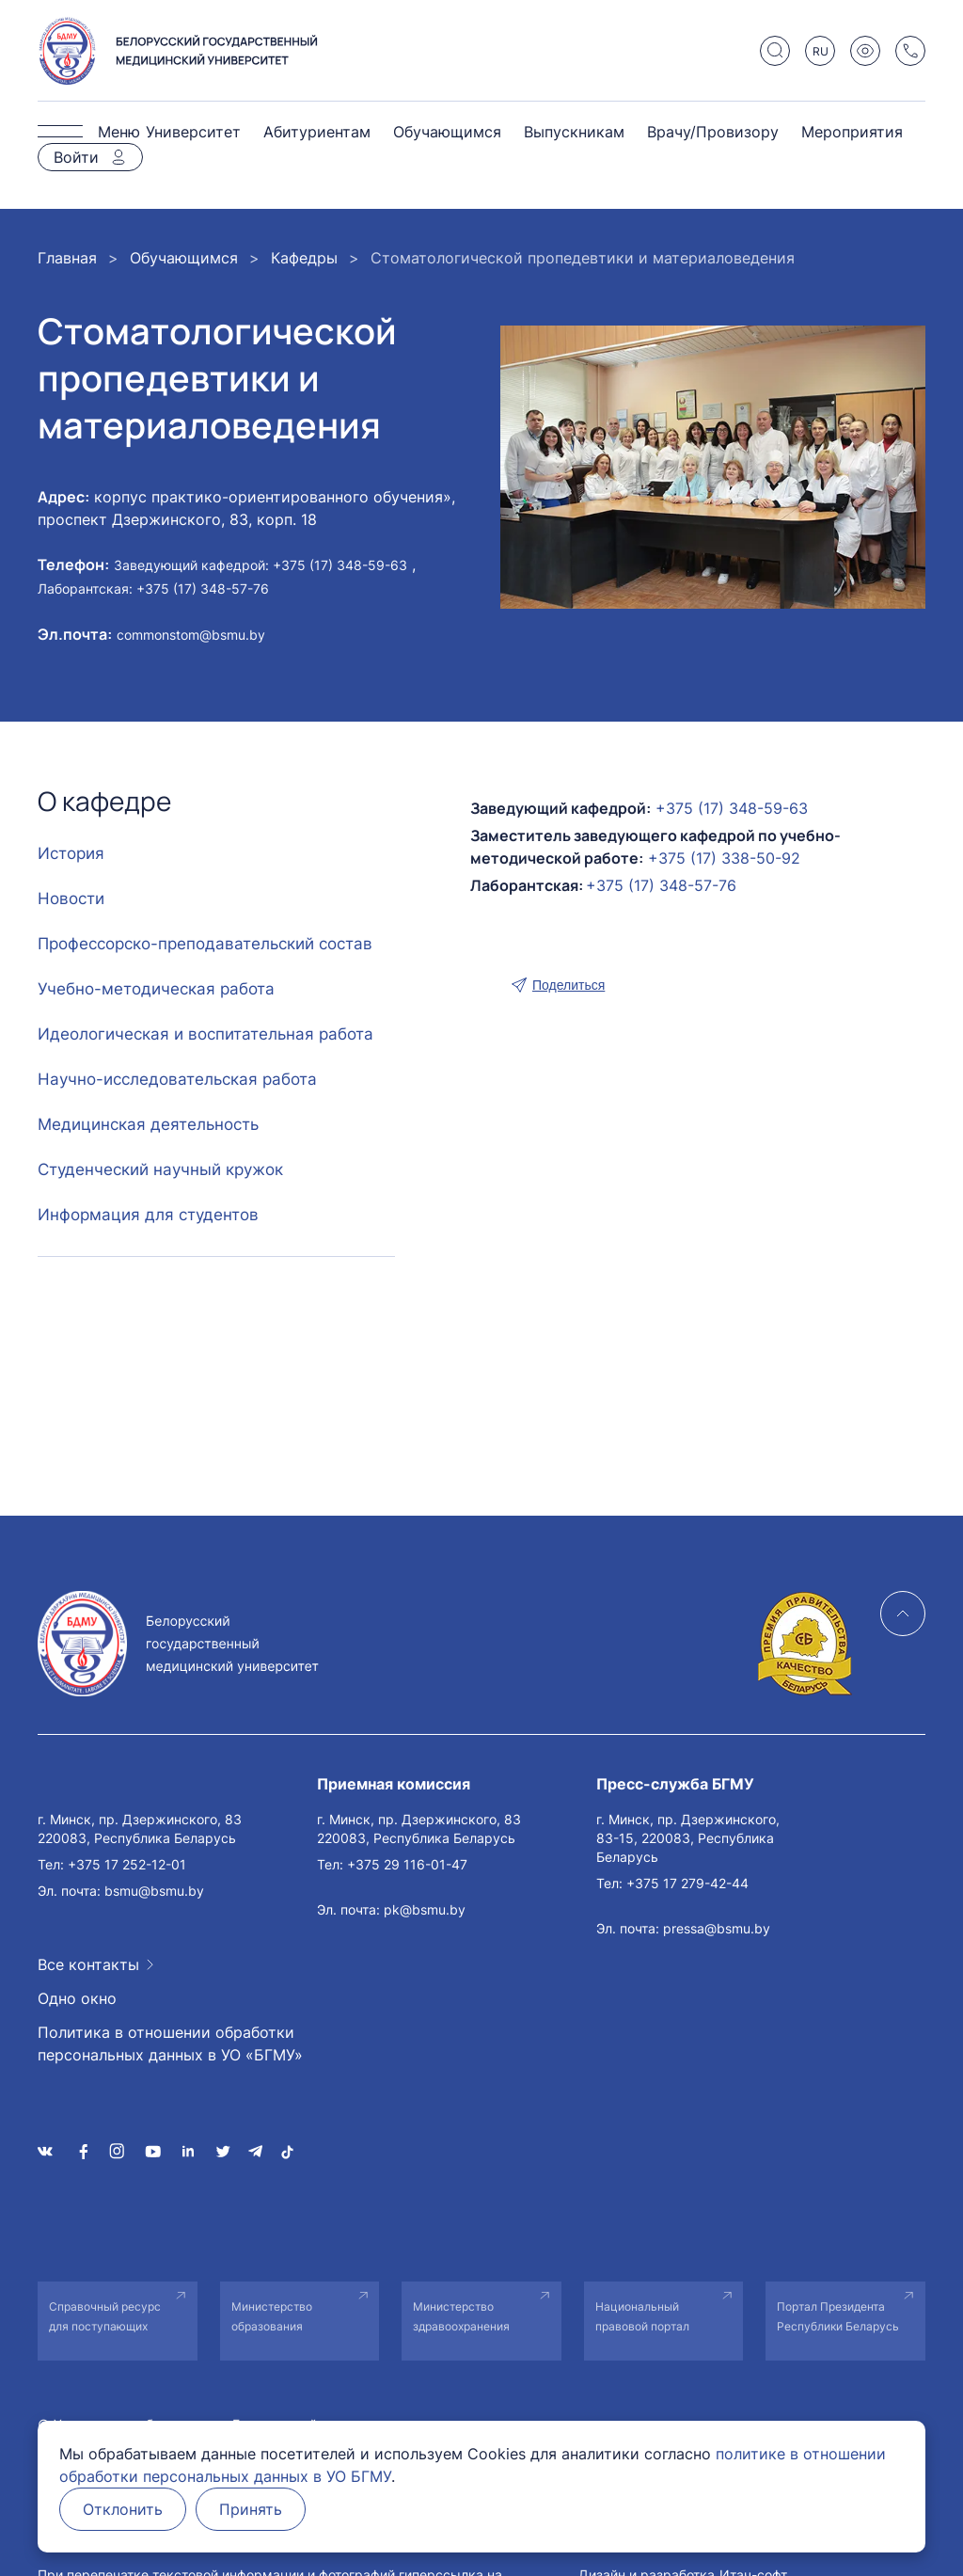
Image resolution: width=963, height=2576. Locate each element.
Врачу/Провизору (713, 131)
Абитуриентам (317, 131)
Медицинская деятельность (148, 1124)
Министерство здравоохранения (461, 2316)
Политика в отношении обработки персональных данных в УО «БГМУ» (170, 2043)
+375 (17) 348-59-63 (731, 808)
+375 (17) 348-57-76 (661, 885)
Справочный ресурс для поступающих (105, 2316)
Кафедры (304, 257)
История (71, 853)
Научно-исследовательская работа (177, 1079)
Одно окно (77, 1998)
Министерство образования (271, 2316)
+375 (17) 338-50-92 (724, 858)
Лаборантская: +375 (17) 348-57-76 (153, 588)
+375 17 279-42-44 (687, 1883)
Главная (67, 257)
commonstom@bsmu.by (191, 635)
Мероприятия (852, 131)
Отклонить (123, 2509)
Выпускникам (574, 131)
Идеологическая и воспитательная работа (205, 1034)
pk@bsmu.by (425, 1909)
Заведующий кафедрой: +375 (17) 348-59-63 (260, 565)
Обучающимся (447, 131)
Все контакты (88, 1964)
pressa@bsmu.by (716, 1928)
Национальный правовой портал (642, 2316)
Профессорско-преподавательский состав (205, 943)
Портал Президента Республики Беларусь (838, 2316)
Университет (193, 131)
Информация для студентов (148, 1214)
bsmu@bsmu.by (154, 1891)
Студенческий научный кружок (160, 1169)
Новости (71, 898)
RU (821, 51)
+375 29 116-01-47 (407, 1864)
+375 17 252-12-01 (127, 1864)
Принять (250, 2509)
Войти (76, 157)
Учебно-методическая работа (156, 988)
